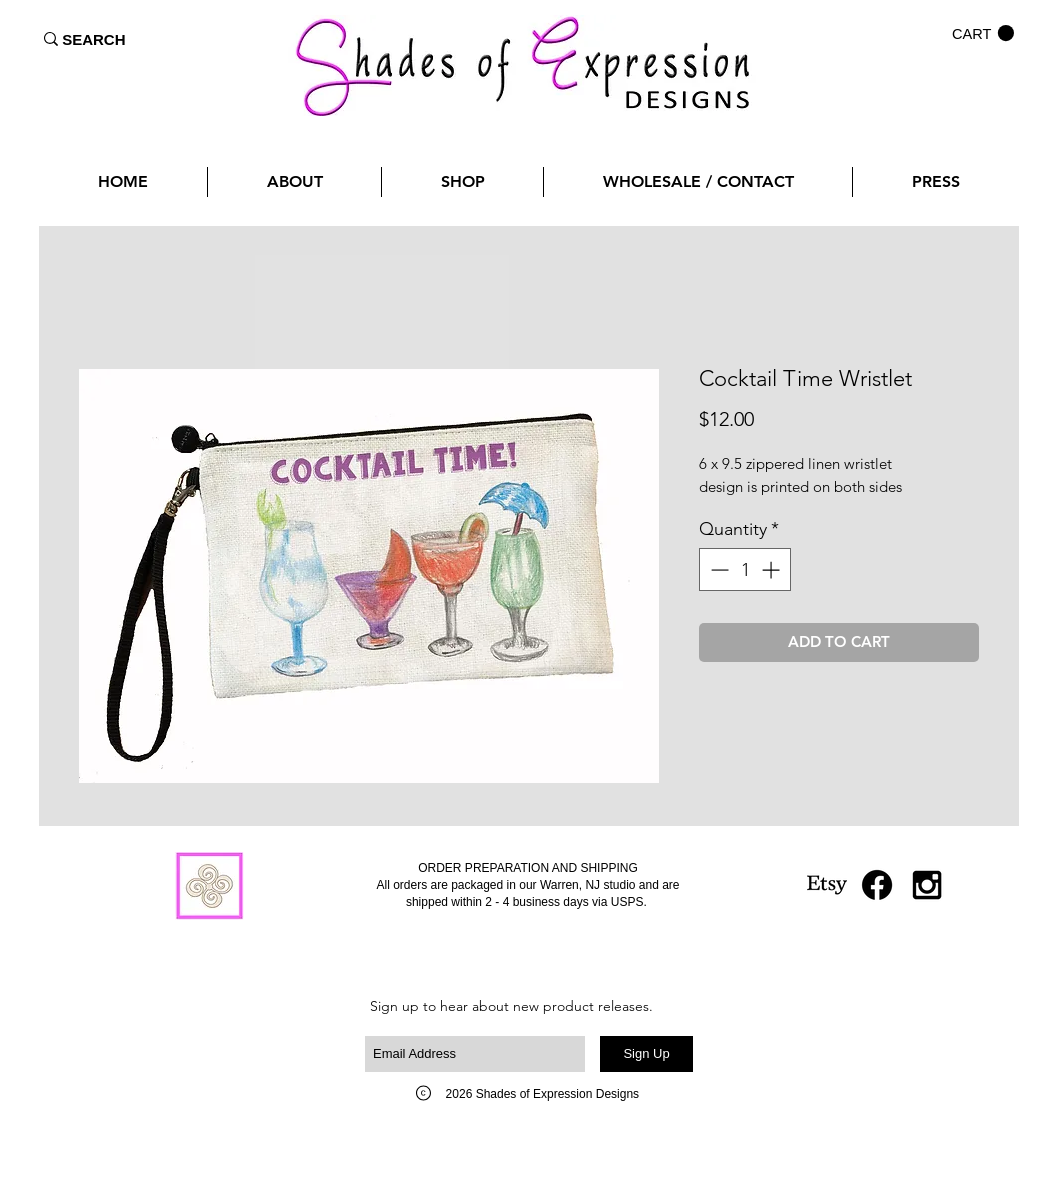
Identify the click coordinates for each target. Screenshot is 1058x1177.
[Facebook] (877, 885)
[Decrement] (717, 569)
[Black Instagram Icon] (927, 885)
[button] (983, 33)
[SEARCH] (94, 39)
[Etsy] (827, 885)
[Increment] (772, 569)
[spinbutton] (745, 569)
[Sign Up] (646, 1054)
